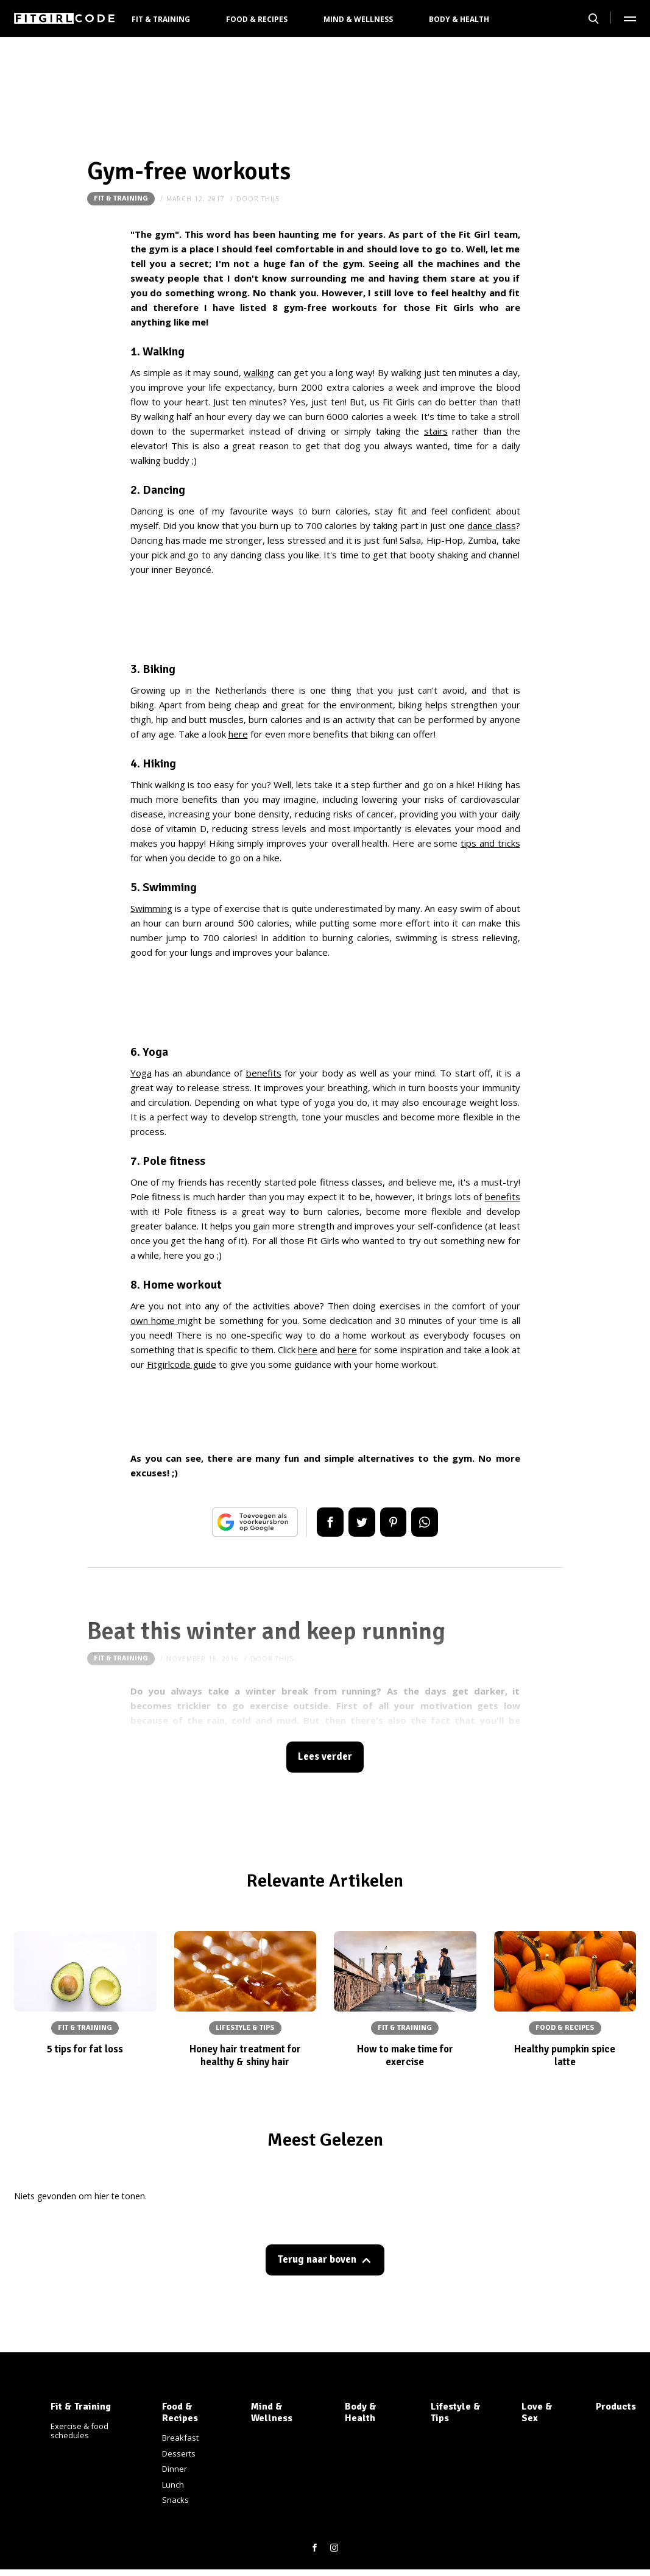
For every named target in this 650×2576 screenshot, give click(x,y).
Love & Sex (537, 2412)
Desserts (179, 2453)
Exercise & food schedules (79, 2431)
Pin (394, 1522)
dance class (491, 525)
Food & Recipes (257, 19)
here (238, 734)
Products (616, 2406)
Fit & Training (161, 19)
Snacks (175, 2499)
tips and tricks (490, 843)
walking (259, 372)
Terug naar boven (316, 2261)
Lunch (173, 2484)
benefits (263, 1073)
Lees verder (325, 1757)
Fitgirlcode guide (181, 1364)
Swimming (151, 908)
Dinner (174, 2468)
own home (154, 1320)
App (428, 1522)
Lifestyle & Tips (456, 2412)
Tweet (360, 1522)
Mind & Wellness (358, 19)
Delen (326, 1522)
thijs (270, 198)
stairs (436, 431)
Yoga (141, 1073)
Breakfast (180, 2437)
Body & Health (459, 19)
